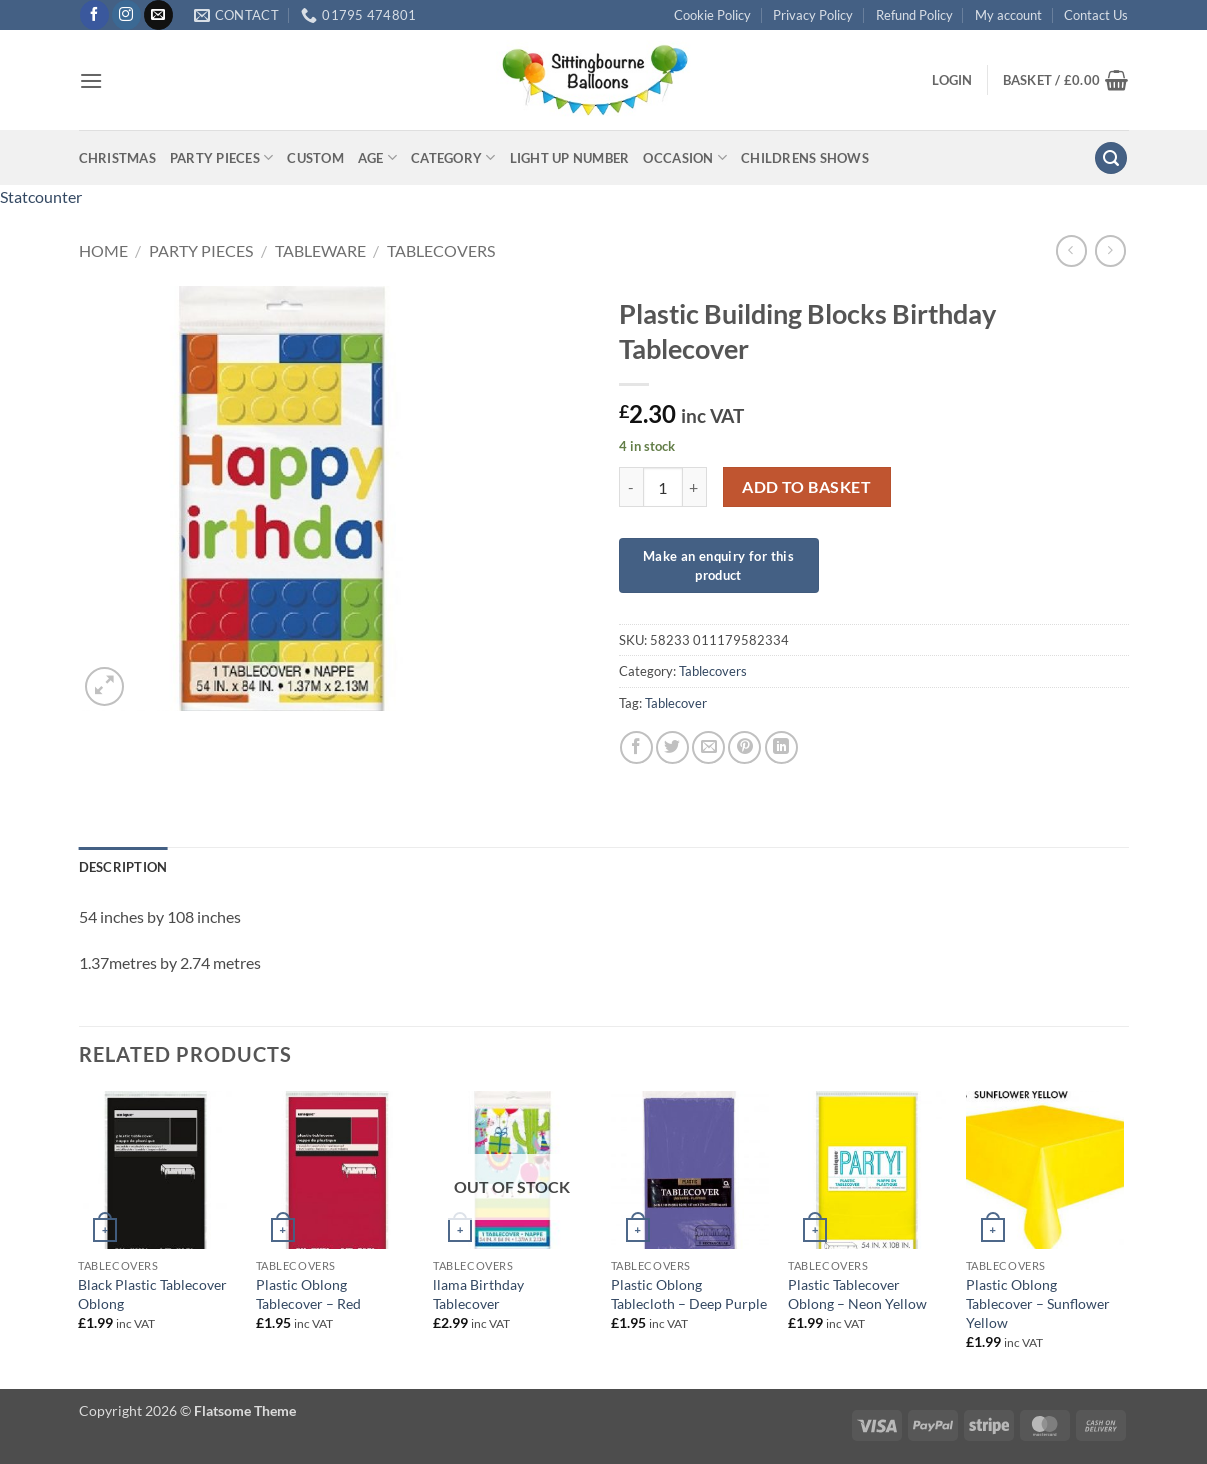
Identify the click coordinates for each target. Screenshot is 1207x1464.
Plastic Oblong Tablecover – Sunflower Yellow (1038, 1303)
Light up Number (570, 158)
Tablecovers (441, 250)
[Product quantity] (663, 487)
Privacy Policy (813, 15)
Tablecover (676, 703)
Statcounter (41, 196)
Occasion (685, 157)
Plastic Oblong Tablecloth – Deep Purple (689, 1294)
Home (103, 250)
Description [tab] (123, 867)
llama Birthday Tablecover (478, 1294)
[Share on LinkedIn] (781, 747)
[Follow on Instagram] (126, 15)
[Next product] (1071, 250)
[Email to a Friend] (708, 747)
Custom (315, 158)
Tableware (320, 250)
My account (1008, 15)
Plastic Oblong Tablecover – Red (308, 1294)
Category (453, 157)
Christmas (117, 158)
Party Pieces (222, 157)
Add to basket (806, 487)
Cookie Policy (712, 15)
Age (377, 157)
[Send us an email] (158, 15)
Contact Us (1096, 15)
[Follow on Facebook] (94, 15)
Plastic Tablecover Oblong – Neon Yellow (857, 1294)
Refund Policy (914, 15)
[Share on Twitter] (672, 747)
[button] (91, 80)
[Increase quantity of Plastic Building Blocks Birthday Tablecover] (695, 487)
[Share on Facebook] (636, 747)
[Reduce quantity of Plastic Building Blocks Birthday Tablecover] (631, 487)
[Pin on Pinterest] (744, 747)
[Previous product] (1110, 250)
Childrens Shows (805, 158)
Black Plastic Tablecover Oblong (152, 1294)
